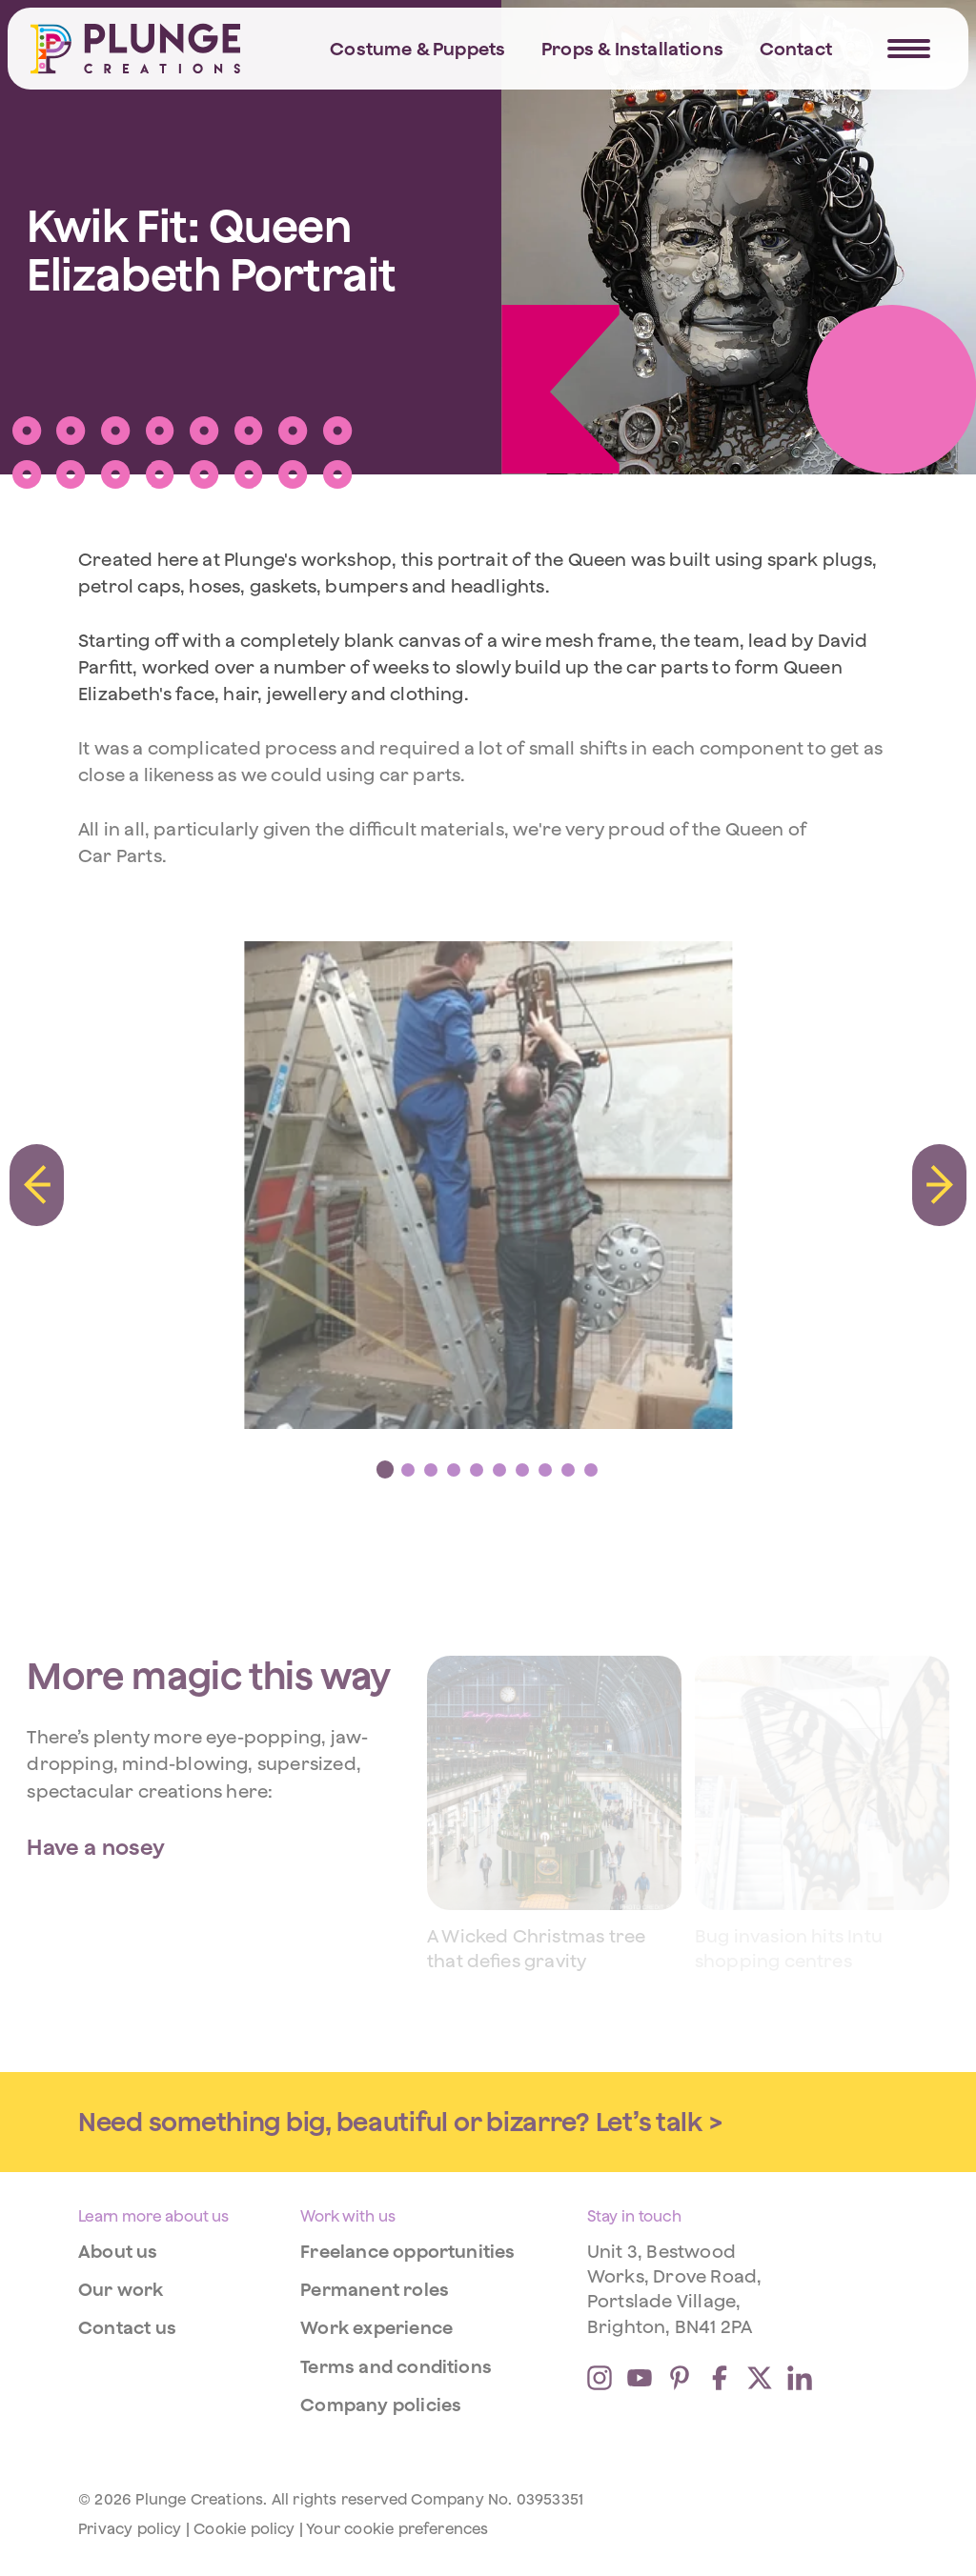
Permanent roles (374, 2289)
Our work (121, 2289)
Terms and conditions (396, 2366)
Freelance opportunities (407, 2251)
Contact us (127, 2327)
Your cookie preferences (397, 2528)
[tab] (385, 1470)
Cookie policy (244, 2528)
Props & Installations (632, 48)
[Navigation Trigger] (909, 48)
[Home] (135, 48)
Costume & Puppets (417, 48)
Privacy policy (130, 2528)
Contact (796, 48)
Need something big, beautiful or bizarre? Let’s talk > (400, 2122)
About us (118, 2251)
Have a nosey (96, 1847)
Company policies (380, 2404)
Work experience (376, 2327)
